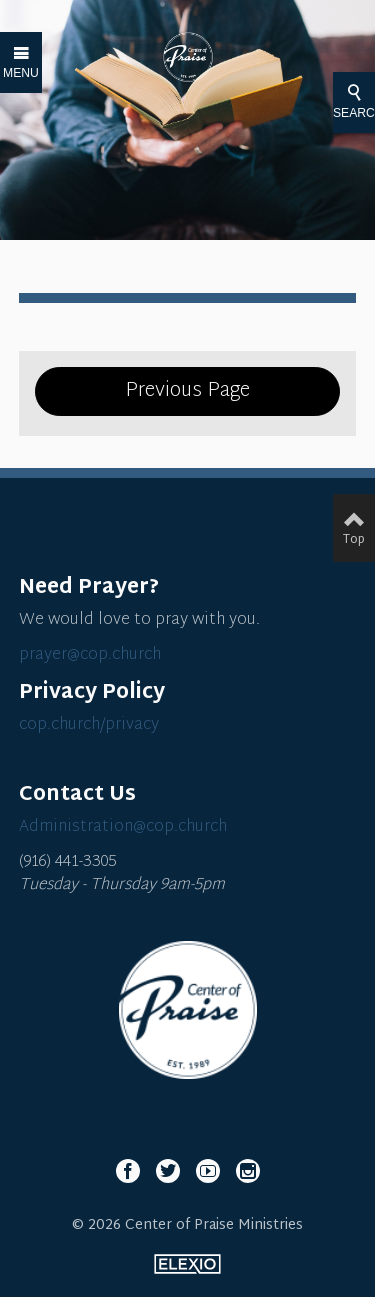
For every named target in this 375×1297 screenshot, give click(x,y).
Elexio (187, 1264)
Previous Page (187, 391)
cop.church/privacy (89, 725)
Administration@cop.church (123, 827)
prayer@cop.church (90, 655)
